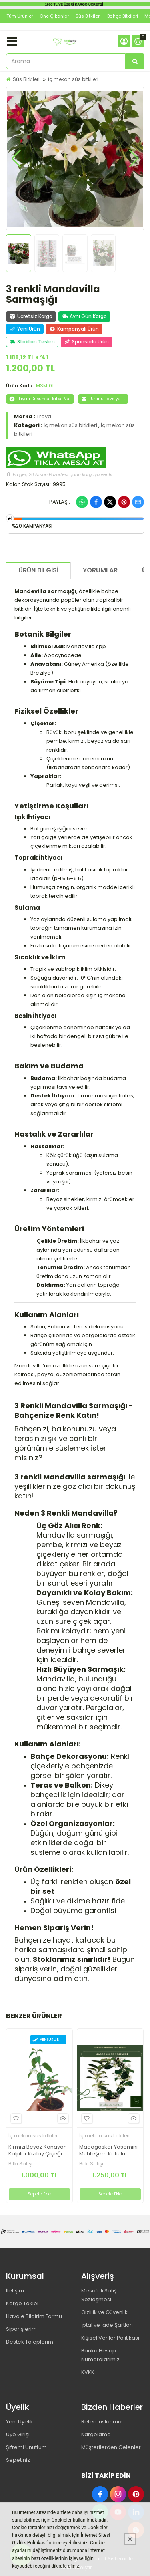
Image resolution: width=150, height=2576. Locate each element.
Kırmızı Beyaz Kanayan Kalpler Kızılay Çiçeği (37, 2150)
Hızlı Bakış (61, 2118)
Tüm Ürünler (19, 16)
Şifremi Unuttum (26, 2447)
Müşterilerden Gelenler (111, 2447)
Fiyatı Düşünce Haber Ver (40, 399)
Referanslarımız (101, 2421)
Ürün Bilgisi (38, 570)
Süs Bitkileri (88, 16)
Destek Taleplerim (29, 2342)
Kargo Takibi (22, 2303)
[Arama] (135, 61)
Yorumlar (100, 570)
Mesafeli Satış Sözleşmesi (99, 2295)
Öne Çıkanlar (54, 16)
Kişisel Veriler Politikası (110, 2338)
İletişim (15, 2290)
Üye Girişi (18, 2434)
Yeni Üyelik (19, 2421)
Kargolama (96, 2434)
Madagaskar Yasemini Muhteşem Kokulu (108, 2150)
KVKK (87, 2372)
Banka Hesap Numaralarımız (100, 2355)
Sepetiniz (18, 2460)
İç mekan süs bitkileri (73, 79)
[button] (16, 158)
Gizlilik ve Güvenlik (104, 2312)
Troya (43, 416)
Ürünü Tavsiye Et (103, 399)
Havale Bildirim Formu (34, 2316)
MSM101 (45, 385)
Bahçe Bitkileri (122, 16)
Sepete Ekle (39, 2194)
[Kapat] (130, 2539)
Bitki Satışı (20, 2164)
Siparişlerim (21, 2329)
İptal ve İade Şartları (107, 2325)
